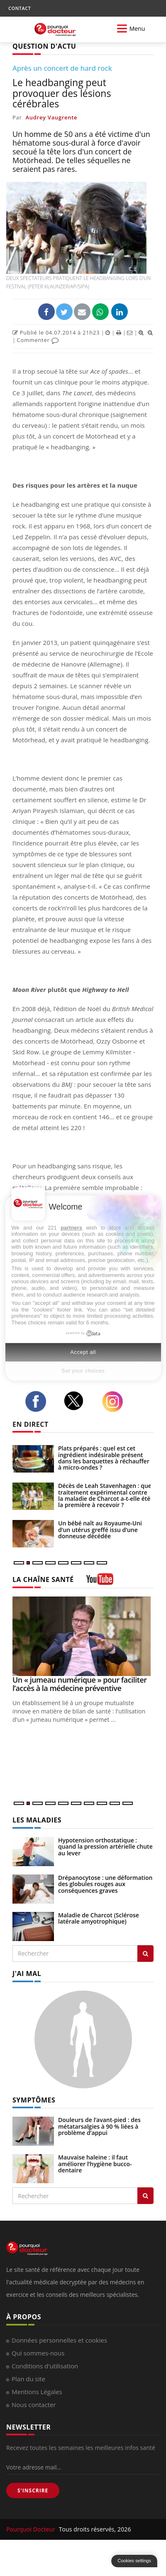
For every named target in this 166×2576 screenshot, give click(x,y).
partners (71, 1228)
